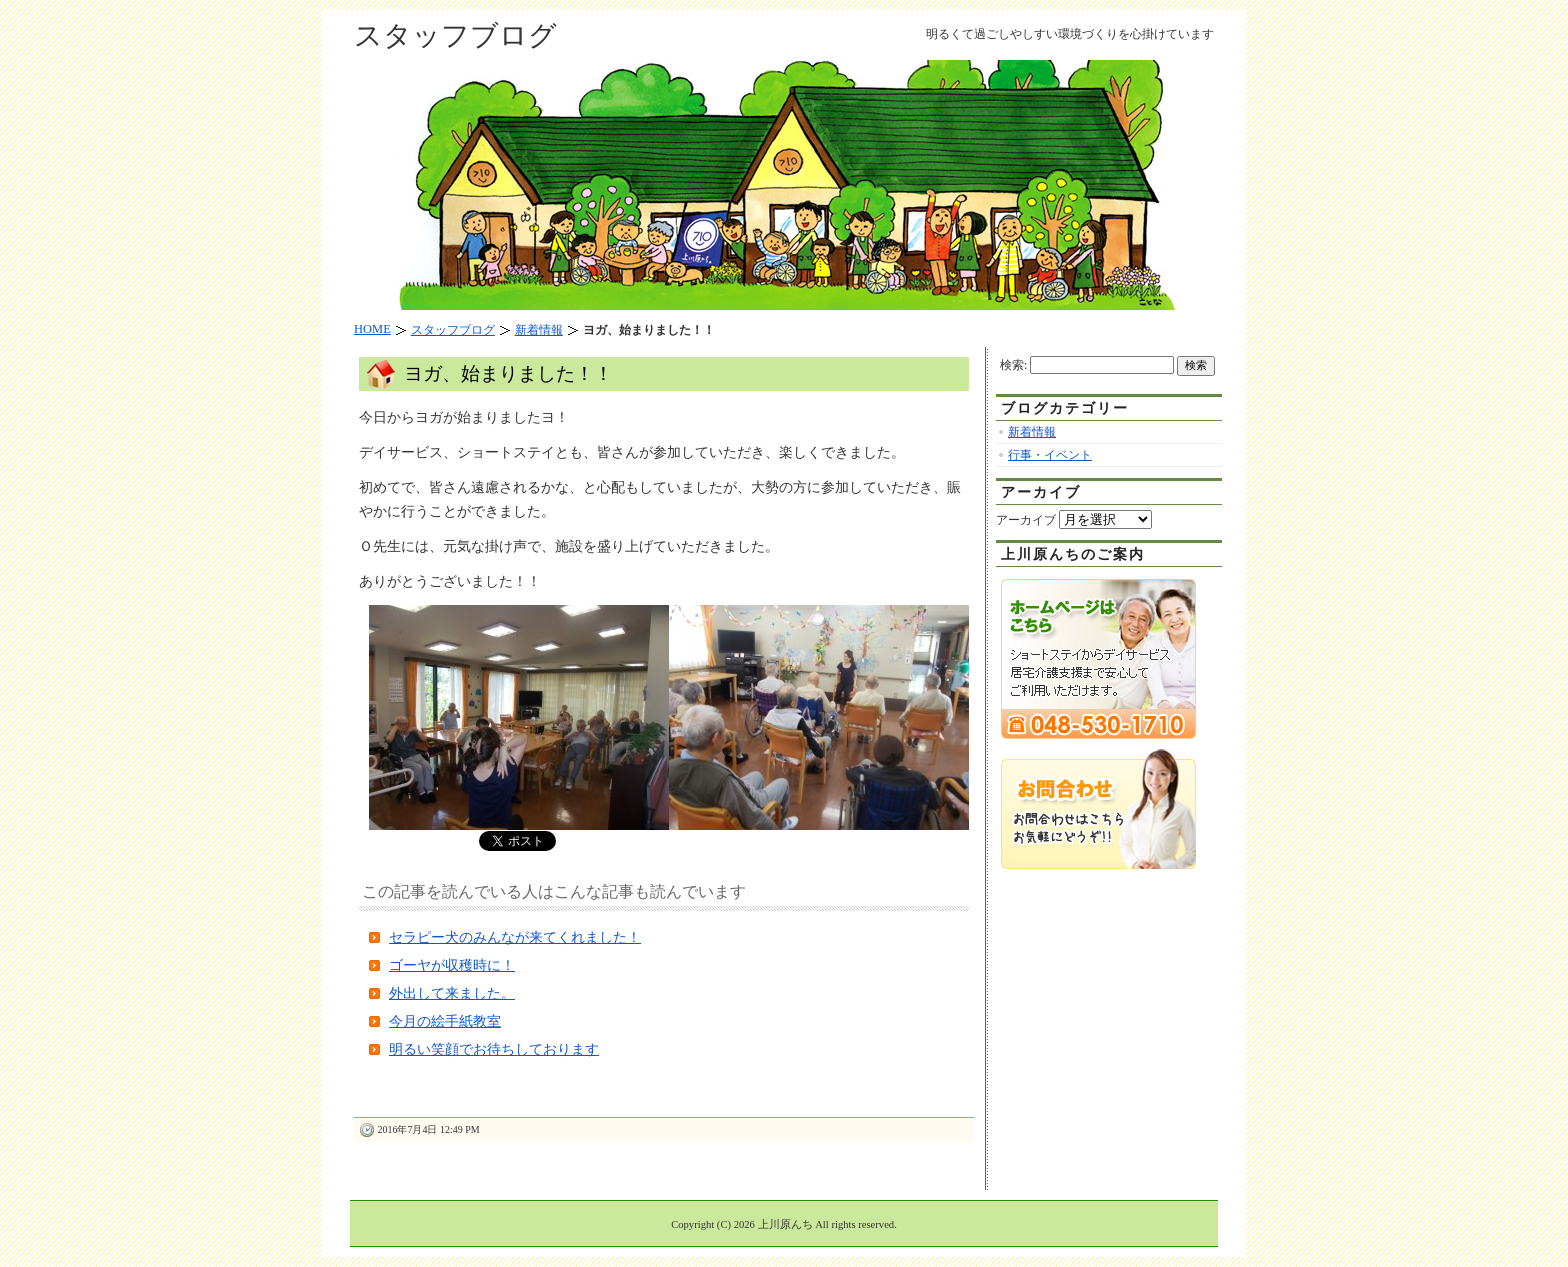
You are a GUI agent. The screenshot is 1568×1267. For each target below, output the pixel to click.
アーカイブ (1026, 520)
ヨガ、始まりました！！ (508, 373)
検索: (1013, 365)
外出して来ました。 (452, 993)
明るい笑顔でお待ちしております (494, 1049)
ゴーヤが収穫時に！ (452, 965)
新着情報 (1032, 432)
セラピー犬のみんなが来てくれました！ (515, 937)
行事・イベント (1050, 455)
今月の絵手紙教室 (445, 1021)
